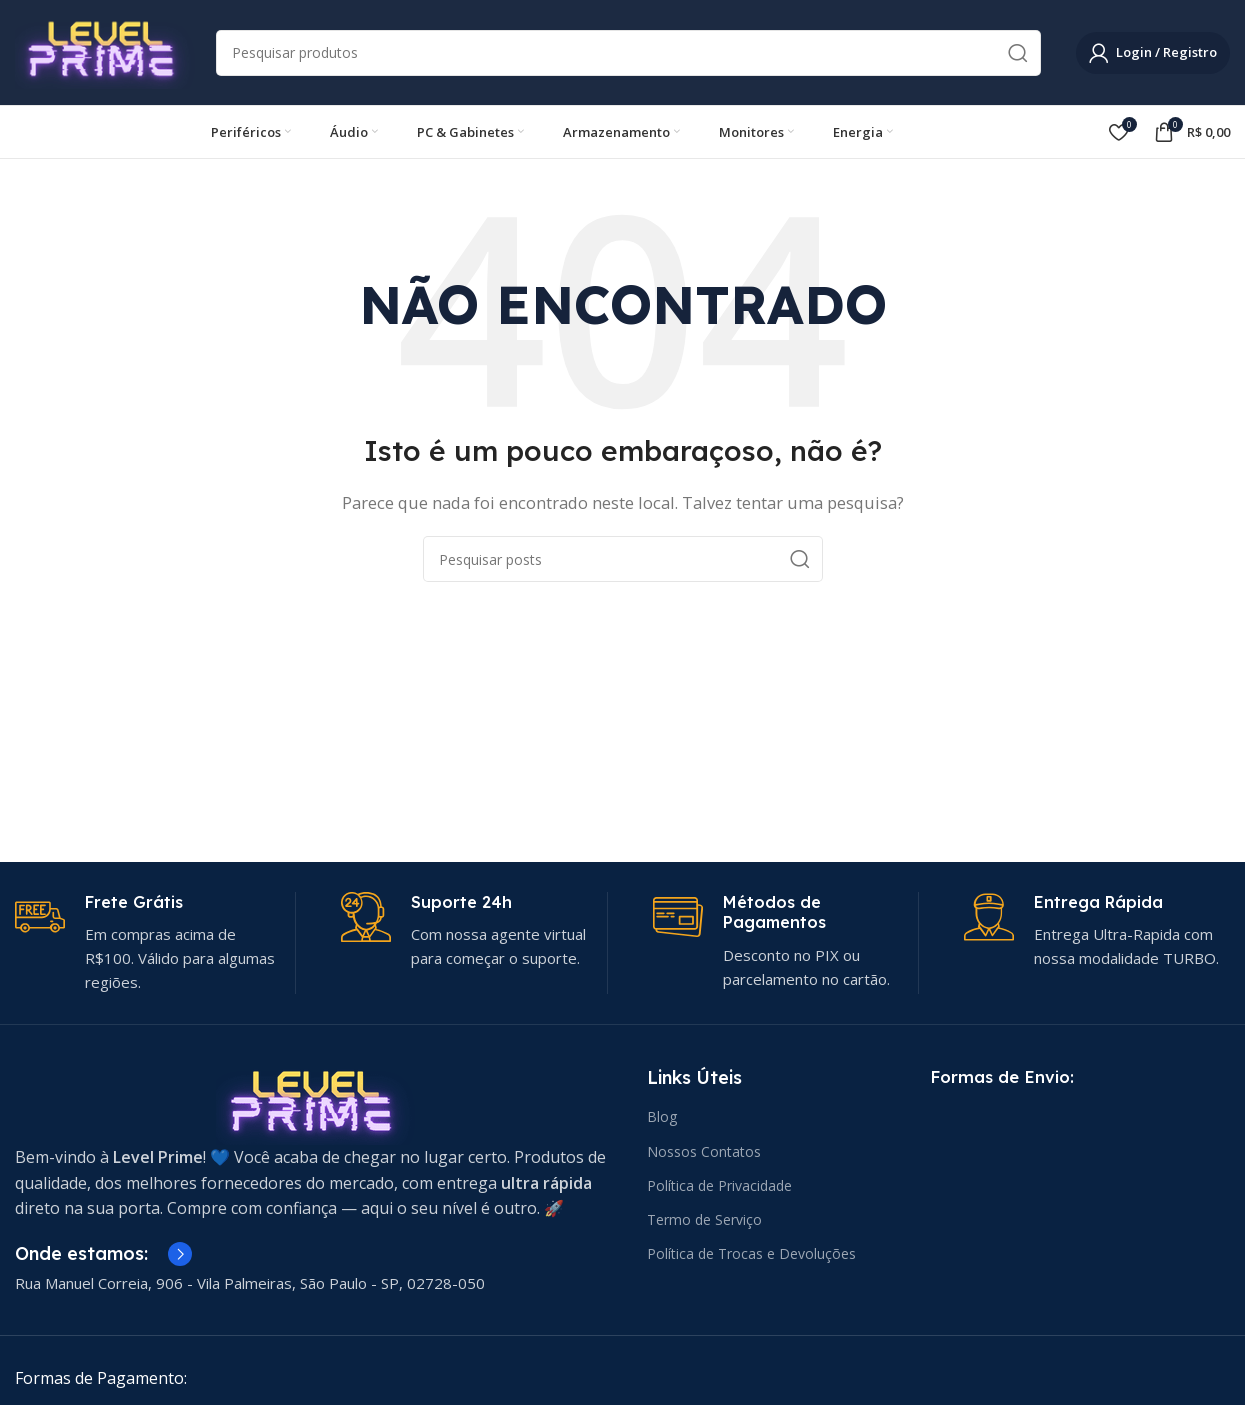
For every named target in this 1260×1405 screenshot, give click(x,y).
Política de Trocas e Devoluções (751, 1253)
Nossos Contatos (704, 1151)
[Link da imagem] (316, 1103)
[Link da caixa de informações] (147, 943)
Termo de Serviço (704, 1219)
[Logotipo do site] (105, 51)
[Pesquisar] (628, 53)
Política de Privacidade (719, 1185)
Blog (662, 1116)
